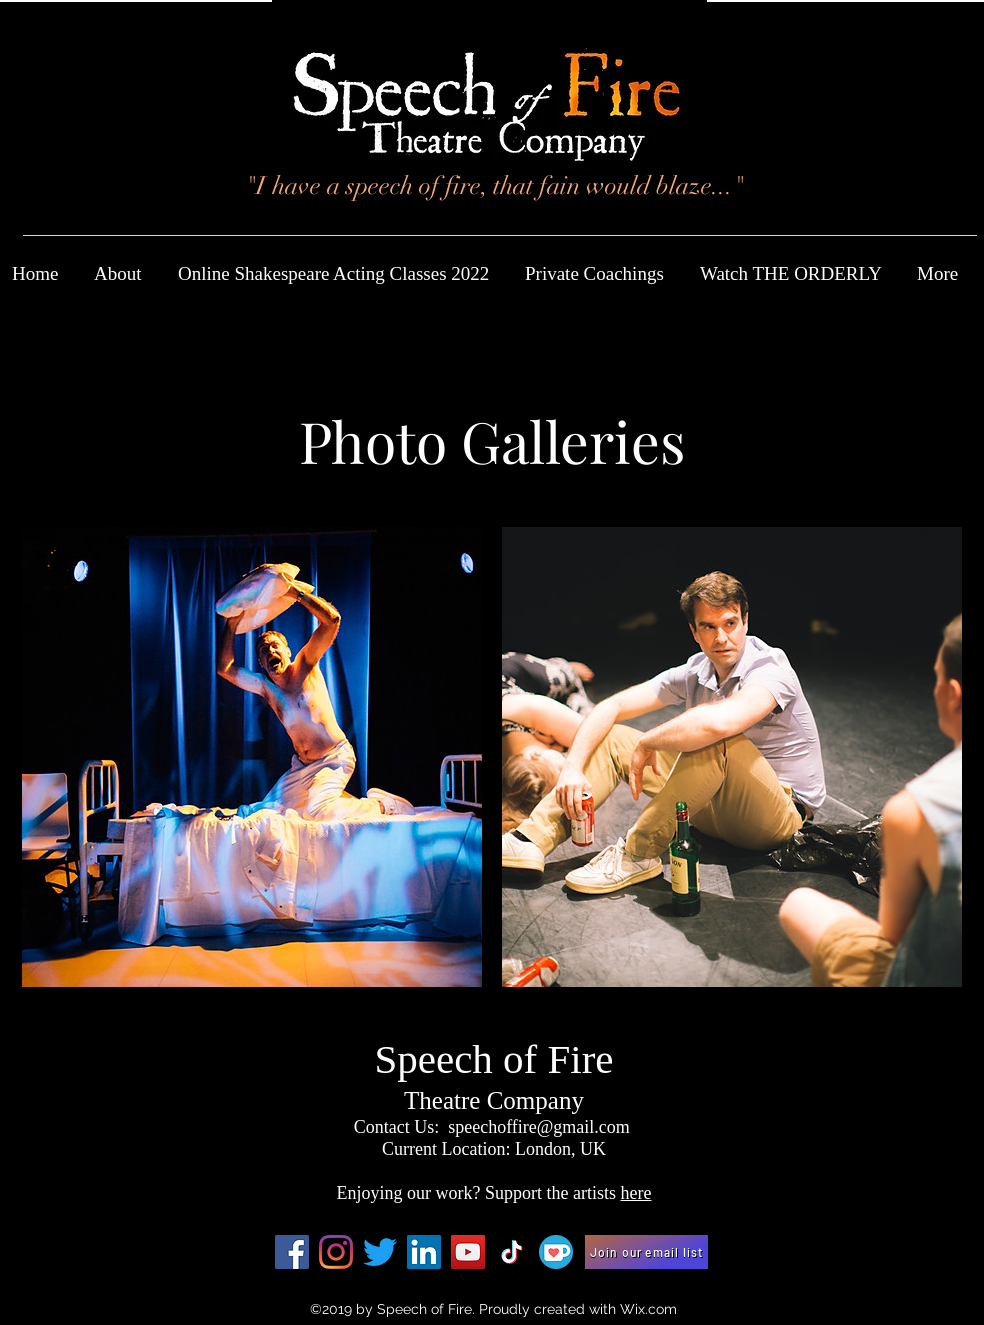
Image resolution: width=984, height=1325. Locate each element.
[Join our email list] (646, 1252)
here (635, 1193)
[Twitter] (380, 1252)
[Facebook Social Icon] (292, 1252)
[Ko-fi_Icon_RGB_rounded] (556, 1252)
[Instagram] (336, 1252)
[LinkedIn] (424, 1252)
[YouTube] (468, 1252)
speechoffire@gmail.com (539, 1127)
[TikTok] (512, 1252)
